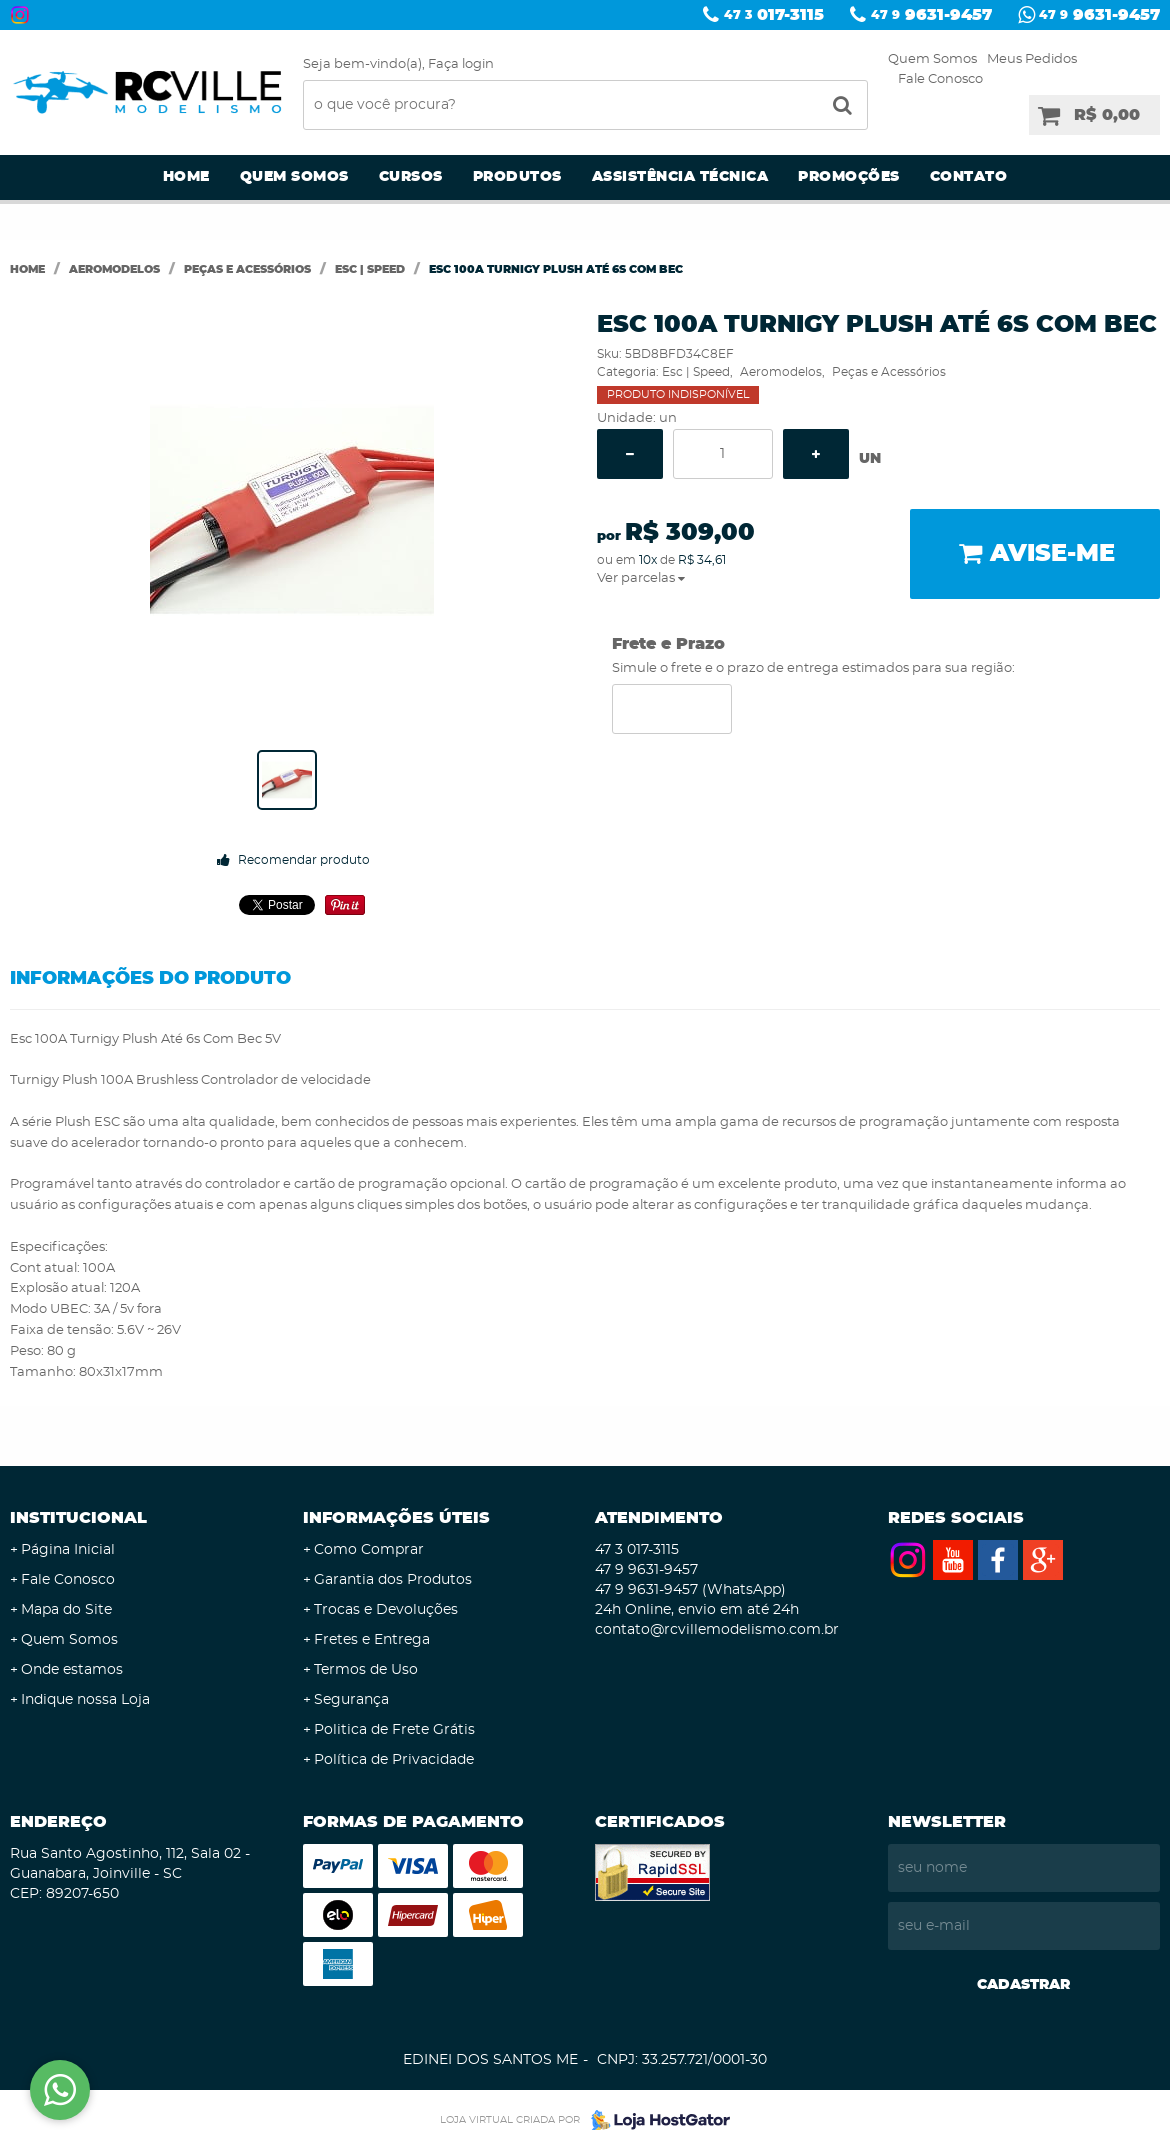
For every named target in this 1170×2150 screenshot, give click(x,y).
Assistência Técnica (680, 177)
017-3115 (774, 15)
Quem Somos (932, 59)
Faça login (461, 64)
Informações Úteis (396, 1518)
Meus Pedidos (1032, 59)
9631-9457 (931, 15)
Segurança (351, 1700)
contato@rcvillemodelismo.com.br (717, 1630)
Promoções (849, 177)
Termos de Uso (366, 1670)
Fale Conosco (940, 79)
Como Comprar (369, 1550)
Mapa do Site (66, 1610)
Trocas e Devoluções (386, 1610)
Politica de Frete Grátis (394, 1730)
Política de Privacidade (394, 1760)
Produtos (517, 177)
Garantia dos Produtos (393, 1580)
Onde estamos (72, 1670)
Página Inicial (68, 1550)
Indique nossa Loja (85, 1700)
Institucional (78, 1518)
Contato (969, 177)
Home (186, 177)
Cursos (411, 177)
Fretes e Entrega (372, 1640)
